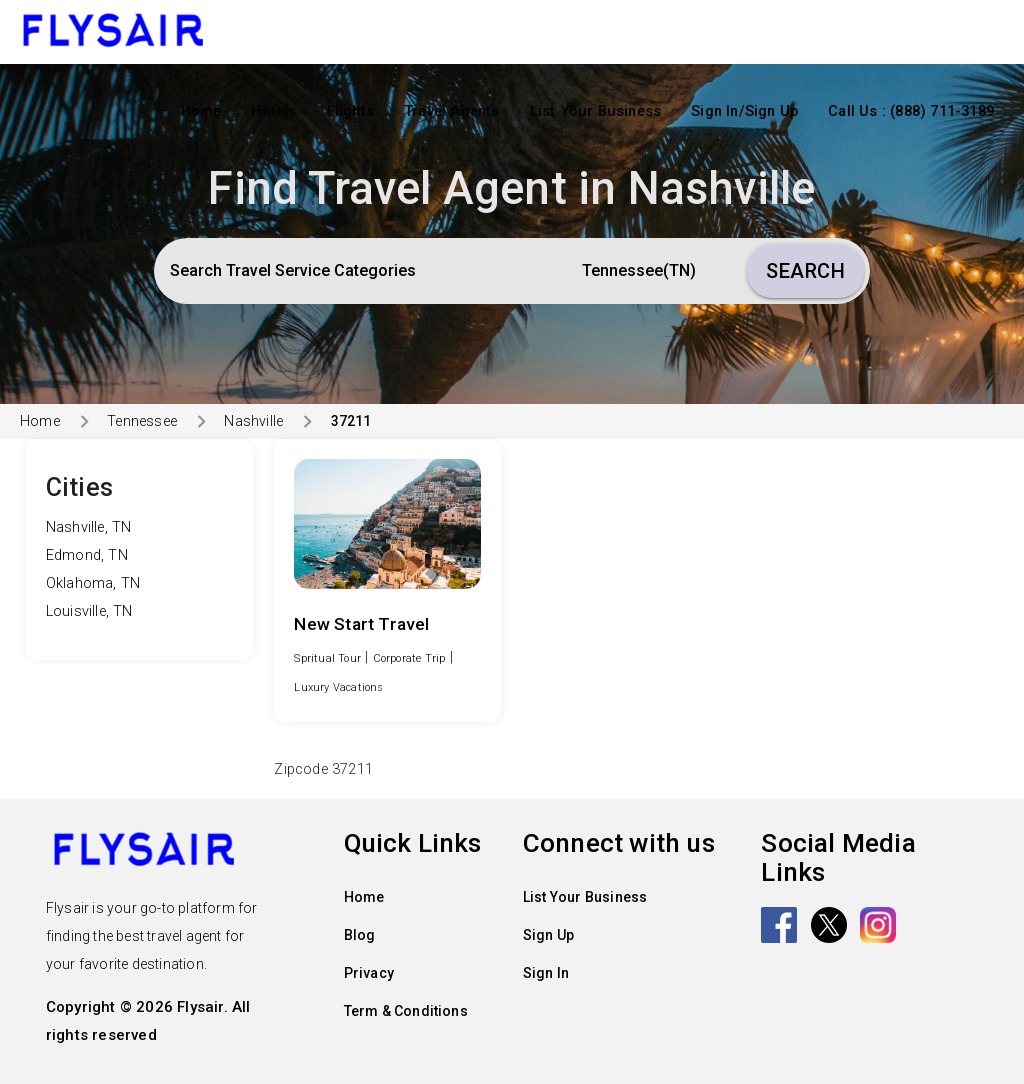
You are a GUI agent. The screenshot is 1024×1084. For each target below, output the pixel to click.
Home (201, 111)
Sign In (546, 973)
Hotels (273, 111)
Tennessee (142, 421)
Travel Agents (452, 111)
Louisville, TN (89, 611)
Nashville (253, 421)
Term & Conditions (406, 1011)
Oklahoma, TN (93, 583)
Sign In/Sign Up (744, 111)
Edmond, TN (87, 555)
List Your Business (596, 111)
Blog (360, 935)
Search (805, 271)
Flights (350, 111)
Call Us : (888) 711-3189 (911, 111)
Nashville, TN (89, 527)
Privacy (369, 973)
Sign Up (548, 935)
